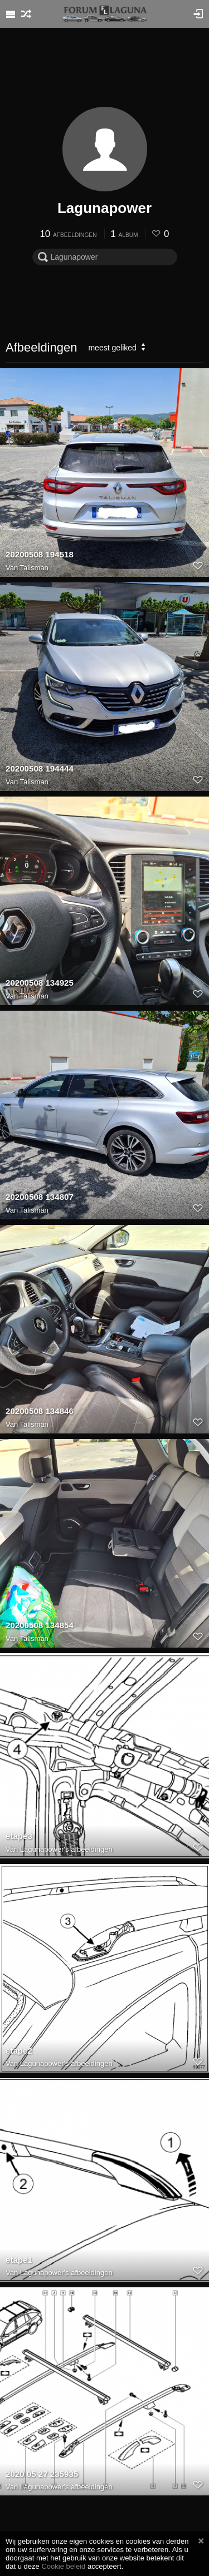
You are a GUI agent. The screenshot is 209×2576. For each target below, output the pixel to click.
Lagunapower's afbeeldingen (66, 1849)
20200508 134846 (40, 1411)
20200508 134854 (40, 1625)
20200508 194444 (40, 768)
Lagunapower (104, 208)
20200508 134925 (40, 982)
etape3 (19, 1836)
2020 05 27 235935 (42, 2474)
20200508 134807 (40, 1197)
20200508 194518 (40, 554)
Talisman (34, 567)
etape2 (19, 2050)
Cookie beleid (63, 2566)
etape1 (19, 2259)
